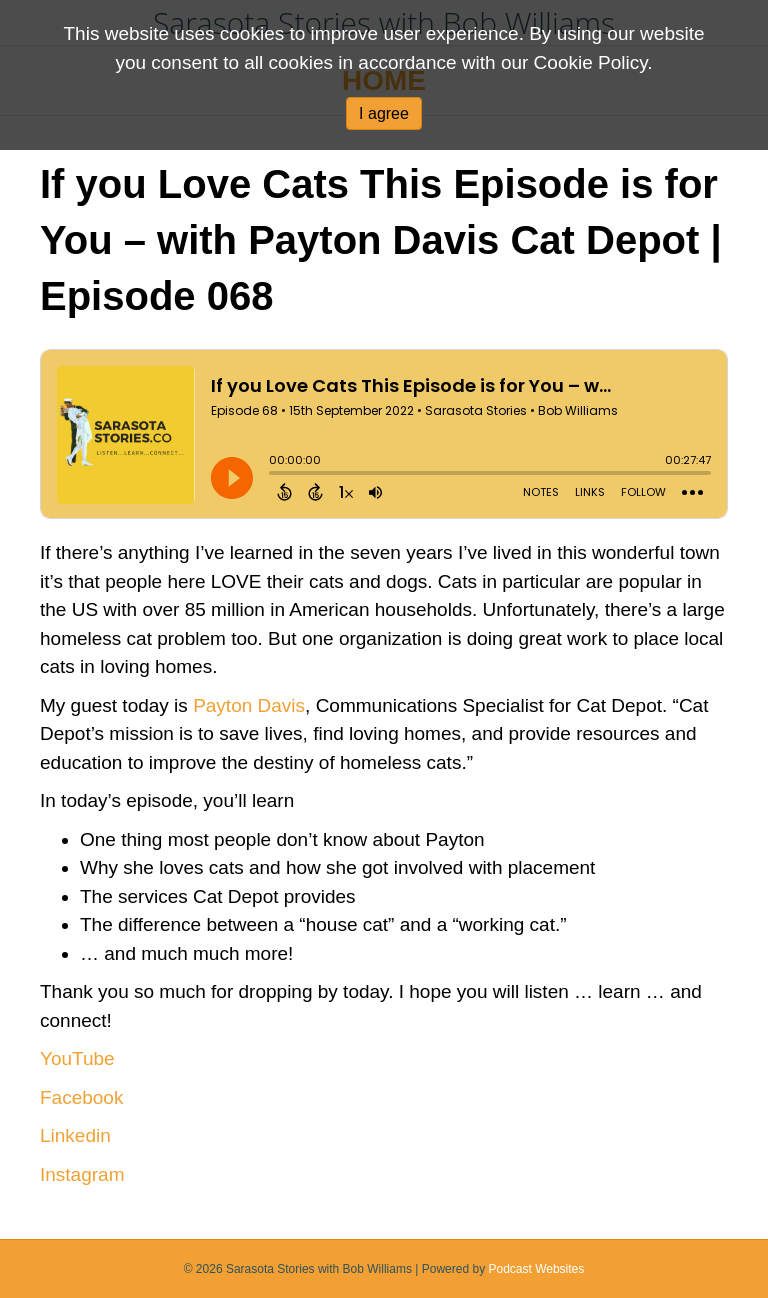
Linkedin (75, 1135)
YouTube (77, 1058)
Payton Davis (249, 705)
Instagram (82, 1174)
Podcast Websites (536, 1269)
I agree (384, 113)
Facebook (81, 1097)
